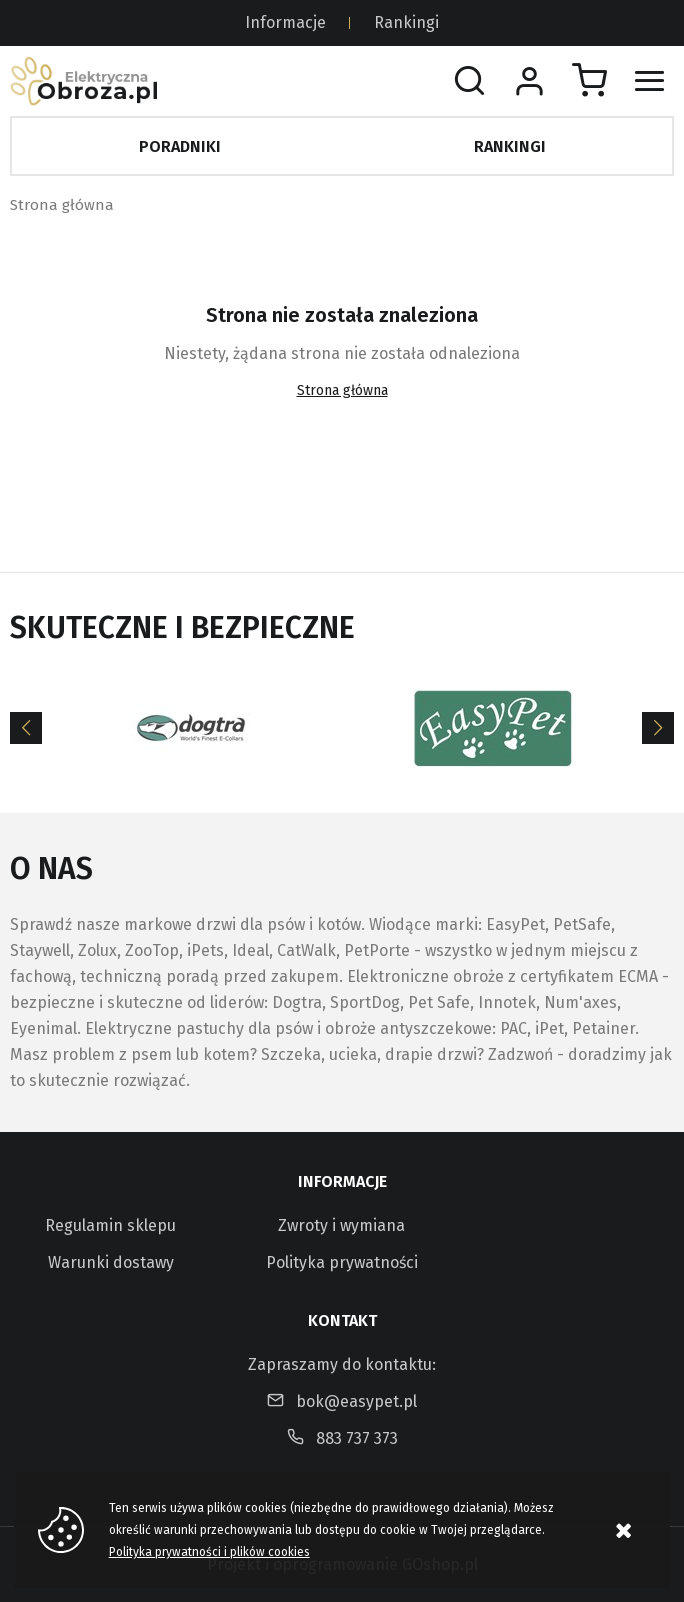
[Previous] (26, 728)
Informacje (285, 22)
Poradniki (180, 146)
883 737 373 (357, 1438)
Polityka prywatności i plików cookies (209, 1552)
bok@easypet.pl (356, 1401)
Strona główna (62, 205)
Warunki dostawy (111, 1262)
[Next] (658, 728)
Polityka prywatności (342, 1262)
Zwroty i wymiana (341, 1225)
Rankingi (406, 22)
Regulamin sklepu (110, 1225)
